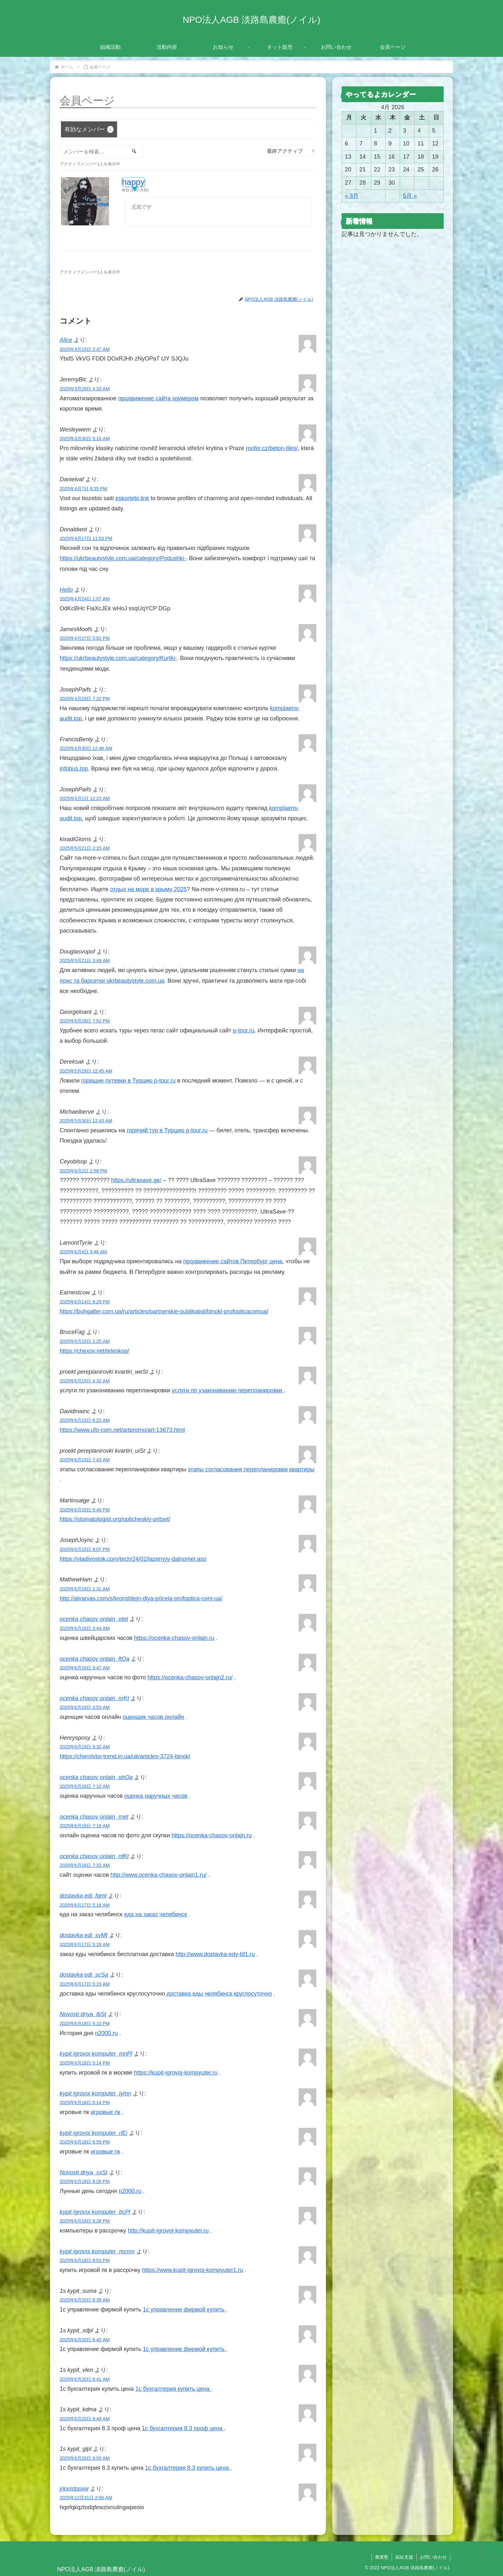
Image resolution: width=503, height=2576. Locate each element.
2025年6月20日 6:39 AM (85, 2299)
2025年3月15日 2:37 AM (85, 349)
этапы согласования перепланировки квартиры (251, 1469)
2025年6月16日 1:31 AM (85, 1588)
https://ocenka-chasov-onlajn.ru (174, 1638)
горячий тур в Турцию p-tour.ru (167, 1130)
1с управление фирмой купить (184, 2309)
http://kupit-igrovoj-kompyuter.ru (168, 2230)
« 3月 (352, 196)
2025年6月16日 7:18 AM (85, 1825)
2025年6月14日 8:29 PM (85, 1301)
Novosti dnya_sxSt (83, 2172)
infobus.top (74, 768)
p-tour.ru (243, 1030)
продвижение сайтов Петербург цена (232, 1261)
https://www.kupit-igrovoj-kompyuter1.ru (192, 2270)
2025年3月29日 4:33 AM (85, 388)
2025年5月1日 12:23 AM (85, 798)
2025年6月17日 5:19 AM (85, 1984)
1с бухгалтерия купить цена (173, 2389)
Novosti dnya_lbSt (83, 2014)
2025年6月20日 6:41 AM (85, 2379)
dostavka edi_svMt (83, 1935)
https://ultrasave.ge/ (136, 1180)
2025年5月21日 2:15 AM (85, 848)
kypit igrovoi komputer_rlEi (93, 2133)
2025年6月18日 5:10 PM (85, 2023)
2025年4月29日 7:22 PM (85, 698)
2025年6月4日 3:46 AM (83, 1251)
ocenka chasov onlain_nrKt (94, 1698)
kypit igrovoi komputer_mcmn (97, 2251)
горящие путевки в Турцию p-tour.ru (128, 1080)
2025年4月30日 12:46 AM (86, 748)
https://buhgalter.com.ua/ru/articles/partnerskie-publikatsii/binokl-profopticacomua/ (164, 1311)
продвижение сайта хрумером (158, 398)
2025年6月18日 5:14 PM (85, 2063)
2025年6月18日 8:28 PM (85, 2221)
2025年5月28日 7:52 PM (85, 1020)
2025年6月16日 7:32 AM (85, 1865)
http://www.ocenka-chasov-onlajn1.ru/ (158, 1875)
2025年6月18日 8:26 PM (85, 2181)
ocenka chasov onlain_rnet (94, 1817)
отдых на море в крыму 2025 (148, 889)
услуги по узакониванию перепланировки (228, 1390)
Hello (66, 590)
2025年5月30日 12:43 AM (86, 1120)
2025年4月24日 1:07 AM (85, 598)
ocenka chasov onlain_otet (94, 1619)
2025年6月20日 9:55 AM (85, 2458)
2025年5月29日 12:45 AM (86, 1071)
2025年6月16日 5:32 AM (85, 1746)
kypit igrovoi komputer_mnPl (96, 2053)
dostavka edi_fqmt (83, 1896)
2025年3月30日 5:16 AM (85, 438)
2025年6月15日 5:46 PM (85, 1509)
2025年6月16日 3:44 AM (85, 1628)
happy (133, 182)
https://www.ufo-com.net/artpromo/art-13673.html (122, 1430)
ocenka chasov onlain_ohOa (96, 1777)
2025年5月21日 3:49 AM (85, 960)
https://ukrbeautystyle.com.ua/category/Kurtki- (118, 658)
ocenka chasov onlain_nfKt (94, 1856)
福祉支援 (404, 2557)
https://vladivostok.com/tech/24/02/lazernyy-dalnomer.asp (133, 1559)
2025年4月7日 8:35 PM (83, 488)
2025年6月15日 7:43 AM (85, 1459)
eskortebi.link (132, 498)
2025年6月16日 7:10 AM (85, 1786)
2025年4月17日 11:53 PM (86, 538)
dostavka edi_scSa (84, 1974)
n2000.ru (106, 2033)
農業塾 (381, 2557)
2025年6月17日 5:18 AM (85, 1905)
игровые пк (105, 2112)
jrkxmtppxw (74, 2488)
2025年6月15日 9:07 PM (85, 1549)
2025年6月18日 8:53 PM (85, 2260)
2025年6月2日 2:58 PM (83, 1170)
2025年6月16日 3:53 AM (85, 1707)
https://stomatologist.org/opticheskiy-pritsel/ (115, 1519)
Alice (66, 340)
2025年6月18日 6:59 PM (85, 2142)
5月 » (410, 196)
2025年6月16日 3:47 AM (85, 1667)
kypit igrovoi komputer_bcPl (95, 2212)
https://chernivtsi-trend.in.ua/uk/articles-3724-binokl (125, 1756)
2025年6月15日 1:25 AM (85, 1341)
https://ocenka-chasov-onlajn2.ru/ (190, 1677)
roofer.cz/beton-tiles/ (272, 448)
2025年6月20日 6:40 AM (85, 2339)
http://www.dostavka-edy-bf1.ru (215, 1954)
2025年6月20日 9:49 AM (85, 2418)
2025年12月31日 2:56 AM (86, 2497)
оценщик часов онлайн (153, 1717)
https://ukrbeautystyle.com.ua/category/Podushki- (123, 558)
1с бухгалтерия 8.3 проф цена (183, 2428)
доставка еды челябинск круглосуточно (219, 1993)
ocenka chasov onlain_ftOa (94, 1659)
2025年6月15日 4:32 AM (85, 1380)
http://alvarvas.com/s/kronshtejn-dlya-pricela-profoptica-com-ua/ (141, 1598)
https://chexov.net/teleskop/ (94, 1351)
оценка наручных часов (156, 1796)
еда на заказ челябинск (155, 1914)
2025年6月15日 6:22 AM (85, 1420)
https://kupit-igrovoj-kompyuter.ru (175, 2072)
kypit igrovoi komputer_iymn (95, 2093)
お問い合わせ (433, 2557)
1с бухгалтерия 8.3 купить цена (187, 2468)
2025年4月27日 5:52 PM (85, 638)
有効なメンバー (89, 129)
